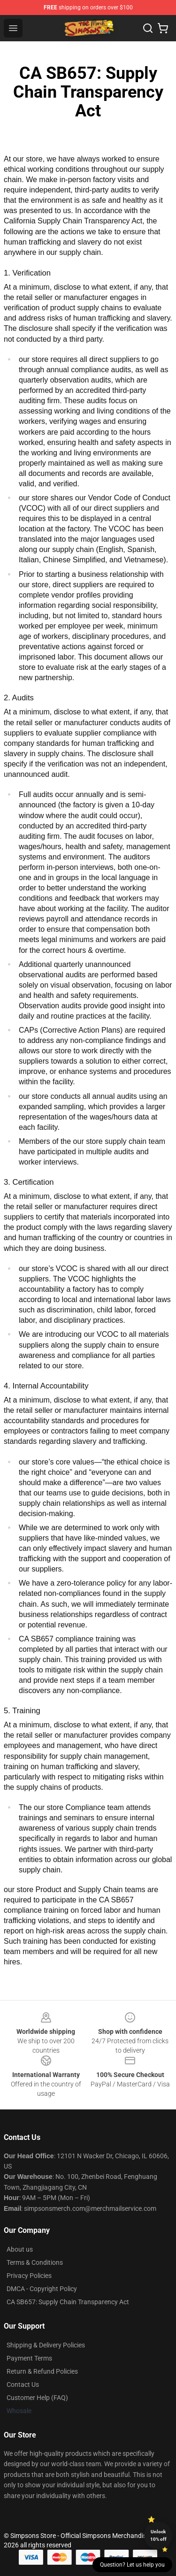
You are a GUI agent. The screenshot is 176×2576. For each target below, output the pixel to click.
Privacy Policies (29, 2275)
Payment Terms (29, 2358)
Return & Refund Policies (42, 2371)
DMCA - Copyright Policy (42, 2288)
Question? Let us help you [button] (132, 2564)
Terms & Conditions (35, 2262)
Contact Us (23, 2384)
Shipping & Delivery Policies (46, 2345)
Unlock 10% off (158, 2535)
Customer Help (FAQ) (37, 2397)
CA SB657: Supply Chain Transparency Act (68, 2302)
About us (20, 2249)
